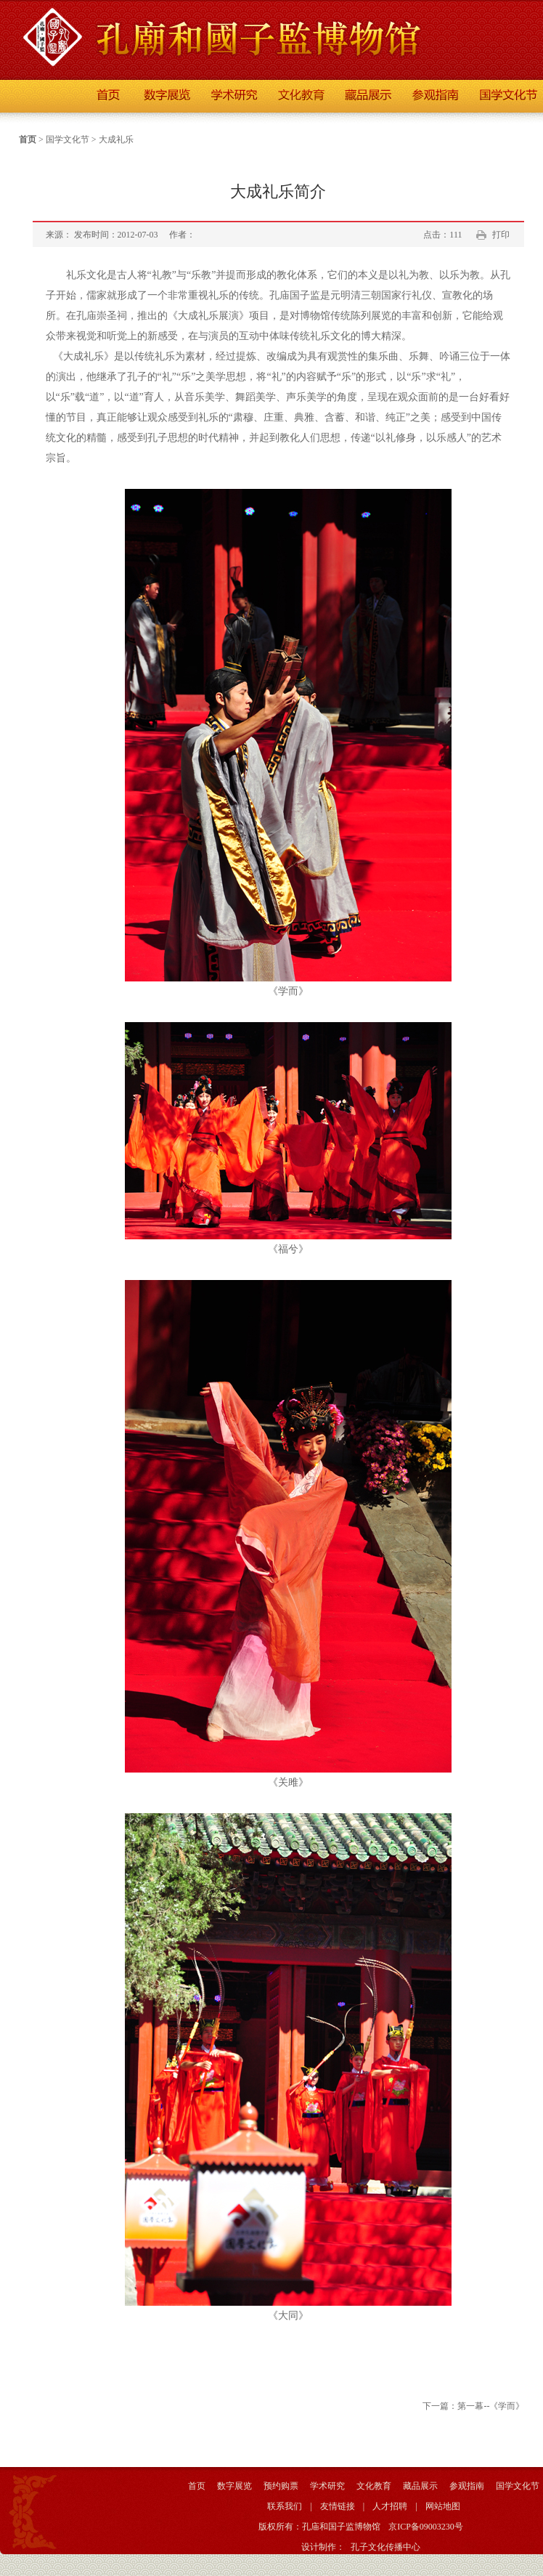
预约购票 (281, 2486)
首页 (27, 139)
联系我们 (284, 2506)
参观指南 (466, 2486)
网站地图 (442, 2506)
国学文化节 (67, 139)
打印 (501, 235)
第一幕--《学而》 (490, 2406)
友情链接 (337, 2506)
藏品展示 (420, 2486)
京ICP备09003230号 (425, 2527)
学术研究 (327, 2486)
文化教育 (373, 2486)
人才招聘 (389, 2506)
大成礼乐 (116, 139)
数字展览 (234, 2486)
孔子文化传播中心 (385, 2547)
